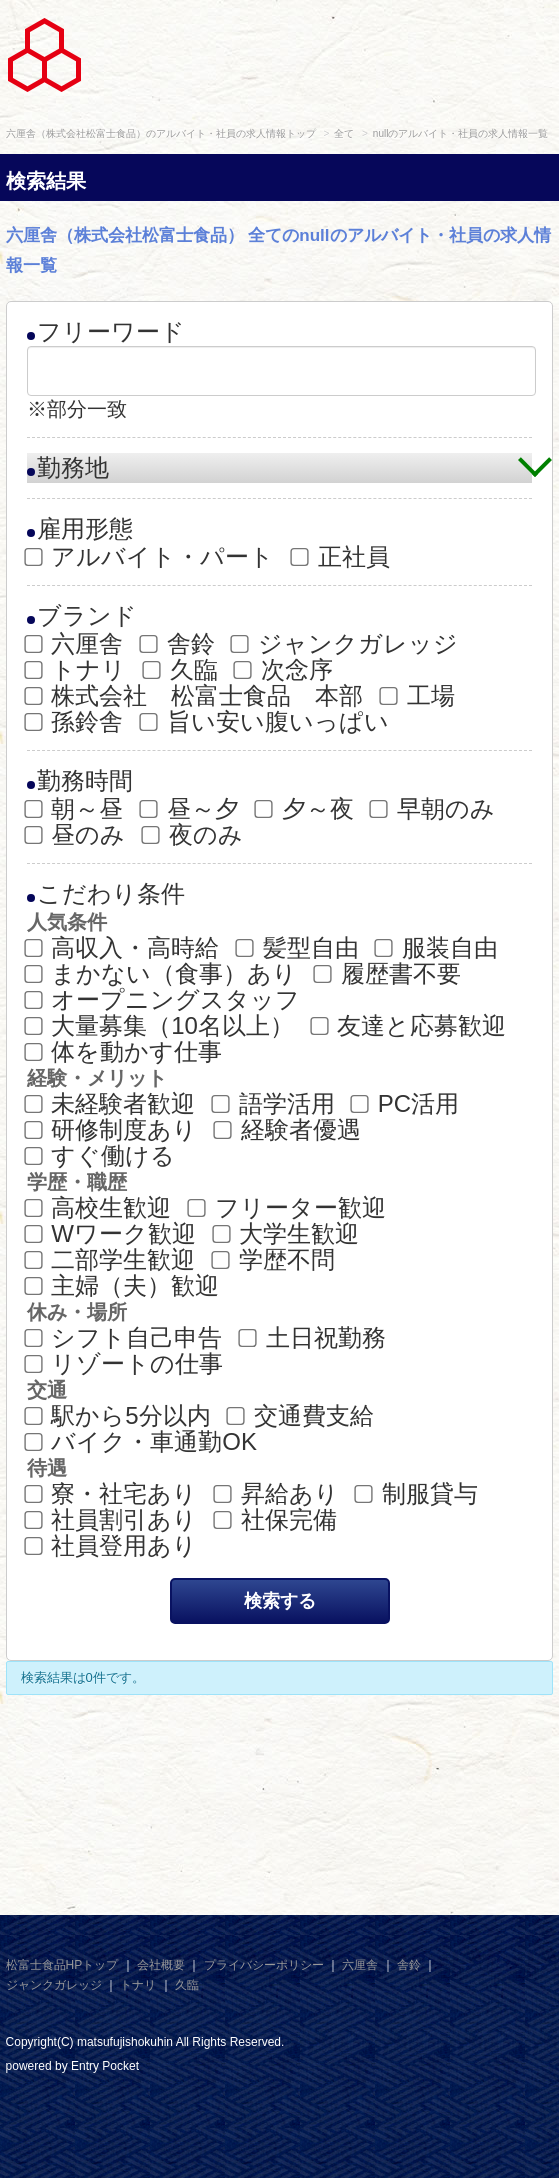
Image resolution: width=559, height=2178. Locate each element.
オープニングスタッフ (164, 1000)
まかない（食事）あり (162, 974)
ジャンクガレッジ (345, 644)
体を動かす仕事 (125, 1052)
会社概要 (161, 1965)
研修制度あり (112, 1130)
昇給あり (277, 1494)
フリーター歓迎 (288, 1208)
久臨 (181, 670)
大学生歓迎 (287, 1234)
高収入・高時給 (123, 948)
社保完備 (276, 1520)
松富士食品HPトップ (62, 1965)
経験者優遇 (288, 1130)
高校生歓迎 (99, 1208)
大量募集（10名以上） (160, 1026)
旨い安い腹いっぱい (265, 722)
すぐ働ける (101, 1156)
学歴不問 (274, 1260)
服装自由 (437, 948)
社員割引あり (112, 1520)
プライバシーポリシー (264, 1965)
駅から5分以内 (119, 1416)
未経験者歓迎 (111, 1104)
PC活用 (406, 1104)
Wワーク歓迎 (111, 1234)
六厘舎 (75, 644)
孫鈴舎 (75, 722)
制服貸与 (417, 1494)
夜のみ (193, 835)
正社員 (341, 557)
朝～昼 (75, 809)
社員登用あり (112, 1546)
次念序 (284, 670)
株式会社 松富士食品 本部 (195, 696)
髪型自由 (298, 948)
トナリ (77, 670)
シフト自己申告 (125, 1338)
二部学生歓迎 (111, 1260)
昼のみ (76, 835)
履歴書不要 (388, 974)
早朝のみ (433, 809)
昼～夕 (190, 809)
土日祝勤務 (313, 1338)
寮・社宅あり (112, 1494)
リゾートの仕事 (125, 1364)
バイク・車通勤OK (142, 1442)
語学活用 (274, 1104)
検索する (280, 1601)
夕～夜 (305, 809)
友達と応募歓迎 (410, 1026)
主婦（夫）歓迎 (123, 1286)
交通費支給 (301, 1416)
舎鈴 (178, 644)
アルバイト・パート (151, 557)
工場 (418, 696)
